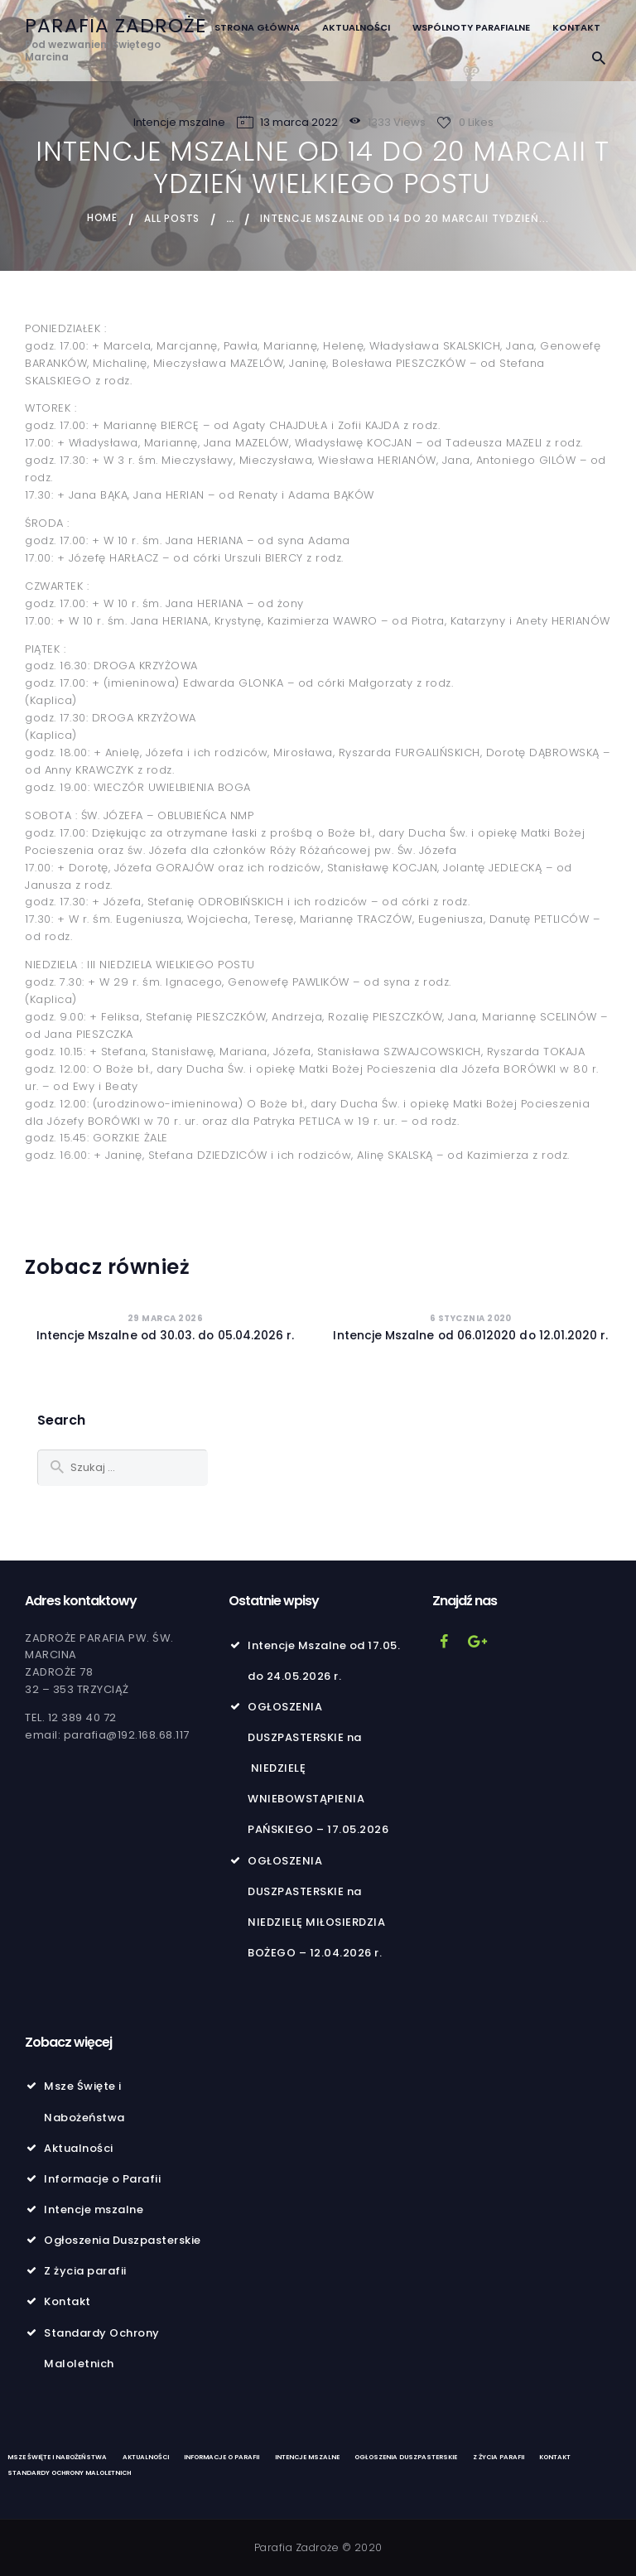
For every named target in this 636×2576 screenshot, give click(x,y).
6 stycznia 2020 (471, 1316)
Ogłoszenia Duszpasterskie (122, 2239)
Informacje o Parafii (102, 2178)
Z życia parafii (85, 2270)
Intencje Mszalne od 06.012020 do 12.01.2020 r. (471, 1335)
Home (102, 218)
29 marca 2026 (166, 1316)
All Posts (172, 218)
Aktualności (78, 2147)
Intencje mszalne (179, 122)
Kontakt (67, 2300)
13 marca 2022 (299, 122)
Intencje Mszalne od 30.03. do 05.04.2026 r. (165, 1335)
